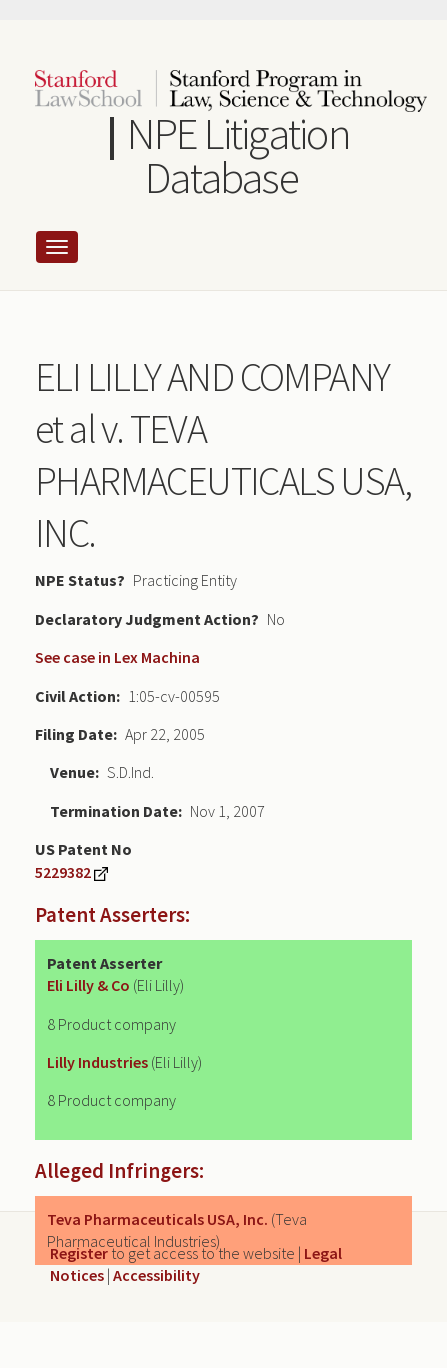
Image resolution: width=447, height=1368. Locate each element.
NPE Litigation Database (238, 155)
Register (79, 1253)
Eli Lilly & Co (88, 985)
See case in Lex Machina (117, 657)
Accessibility (156, 1275)
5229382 (63, 872)
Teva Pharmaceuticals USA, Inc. (157, 1219)
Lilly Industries (97, 1062)
